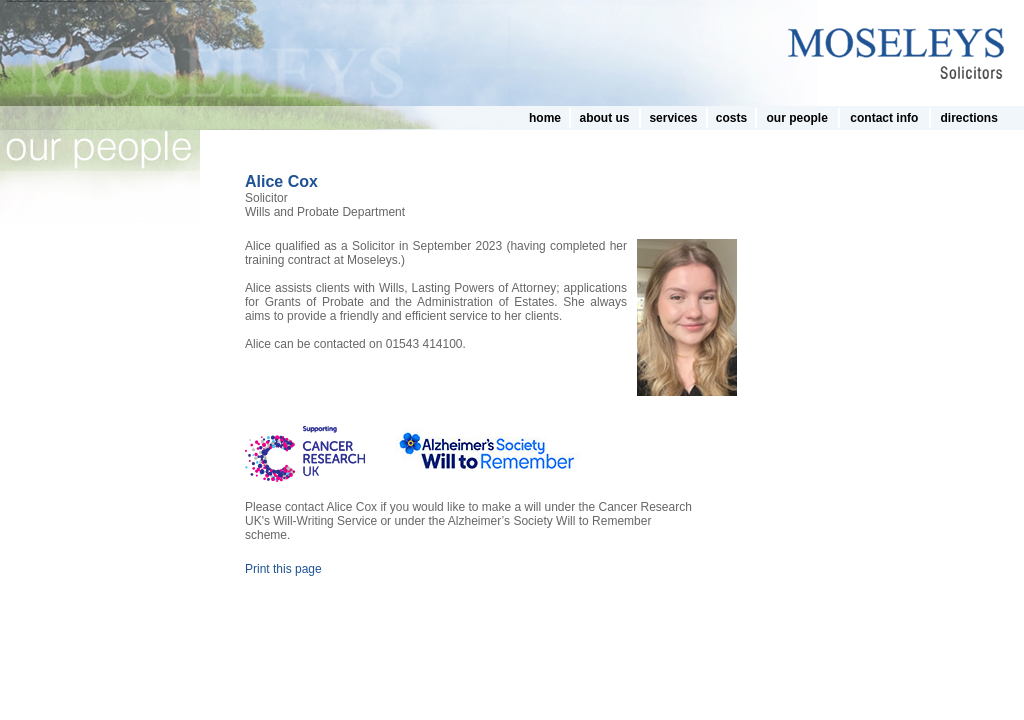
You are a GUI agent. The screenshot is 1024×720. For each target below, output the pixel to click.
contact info (884, 118)
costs (731, 118)
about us (605, 118)
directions (968, 118)
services (673, 118)
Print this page (283, 569)
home (545, 118)
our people (797, 118)
